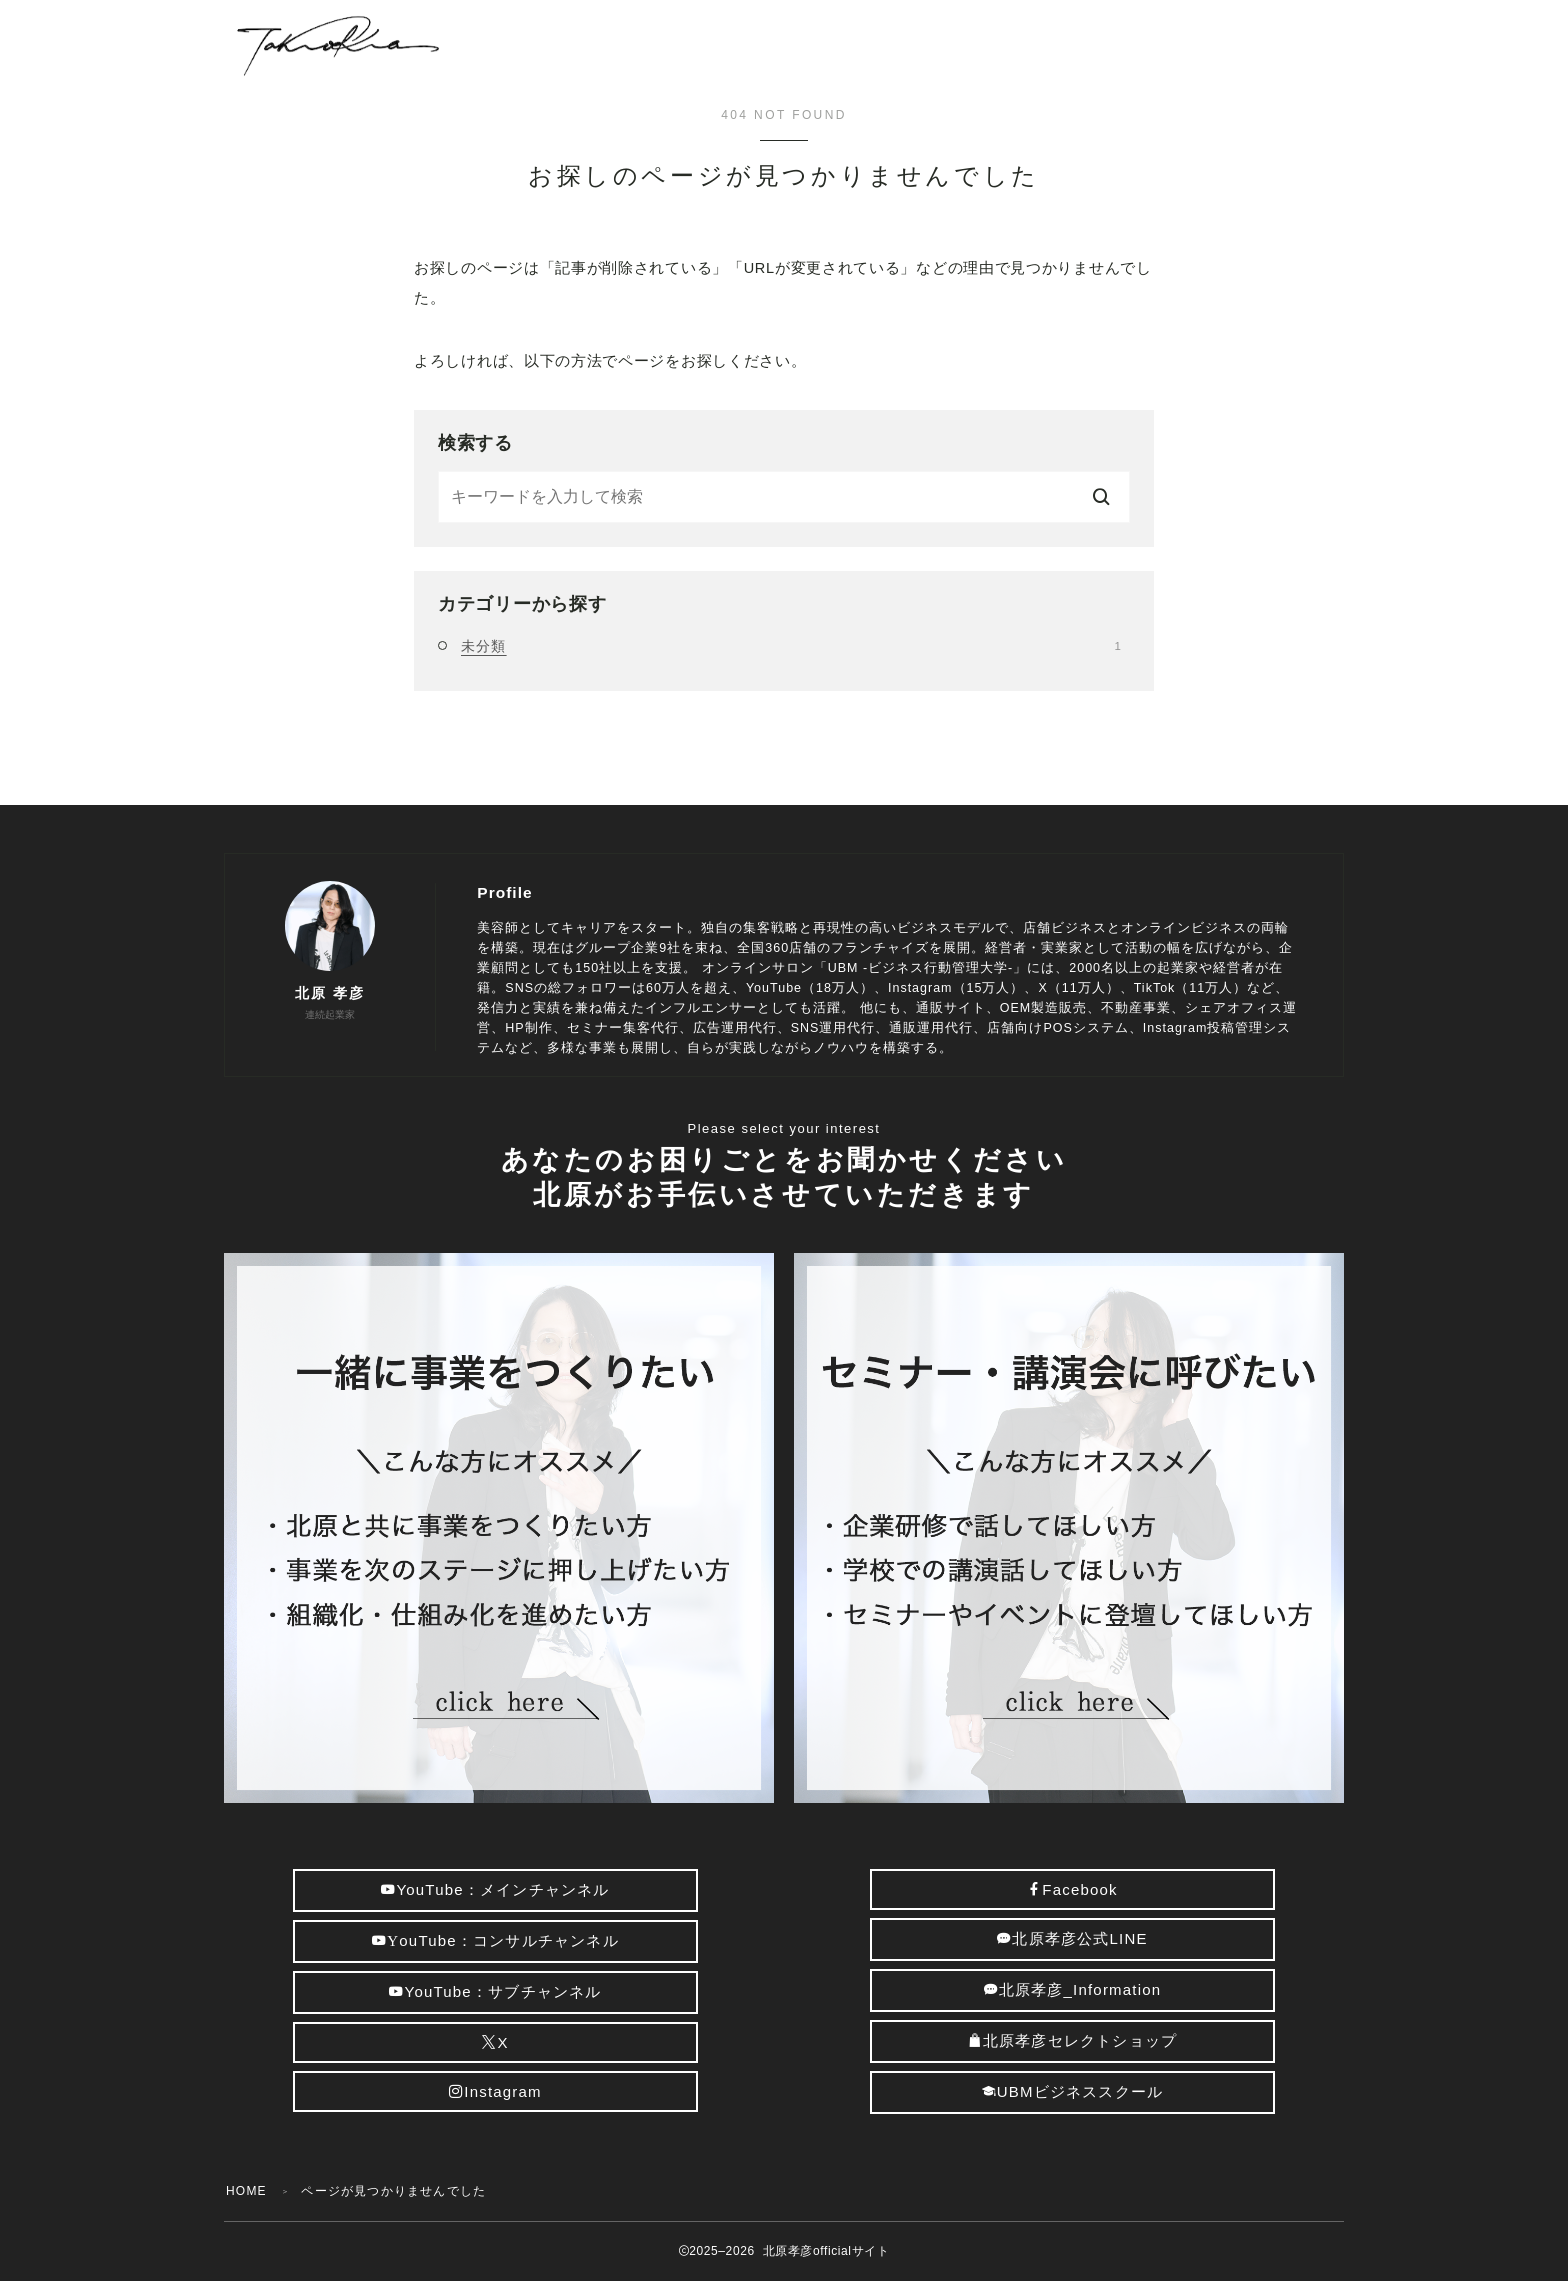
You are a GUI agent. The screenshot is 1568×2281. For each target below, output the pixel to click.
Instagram (495, 2091)
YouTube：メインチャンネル (495, 1889)
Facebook (1072, 1889)
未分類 (791, 646)
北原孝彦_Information (1073, 1989)
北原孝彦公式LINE (1072, 1938)
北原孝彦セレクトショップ (1073, 2040)
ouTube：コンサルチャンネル (495, 1940)
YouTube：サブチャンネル (495, 1991)
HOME (246, 2191)
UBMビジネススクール (1073, 2091)
